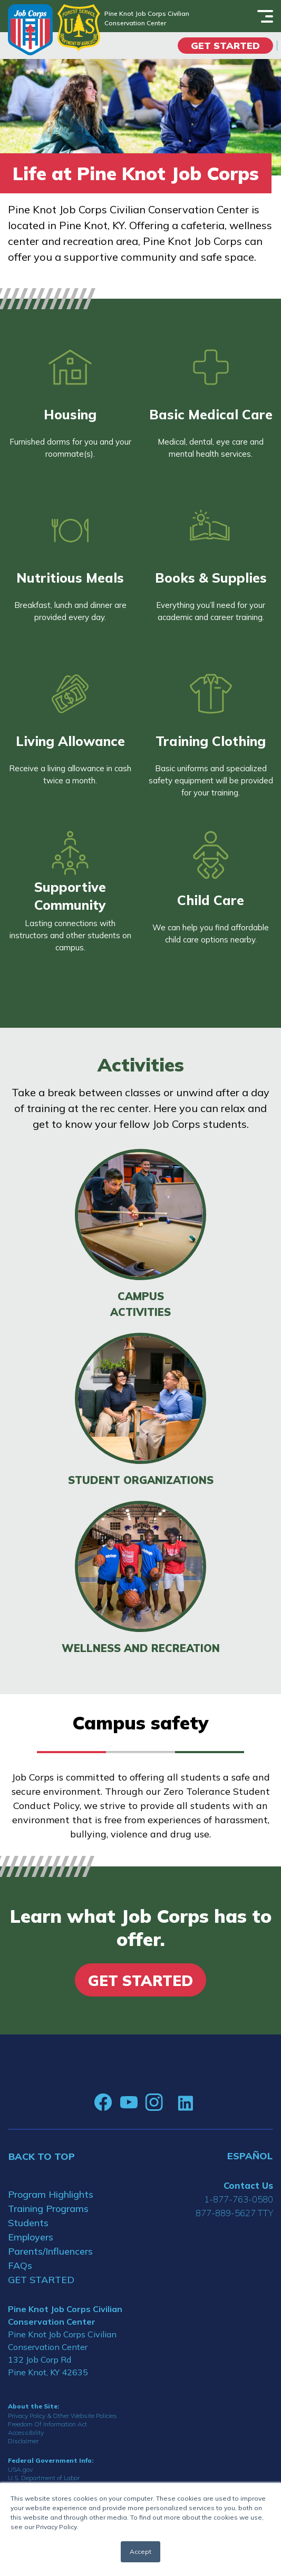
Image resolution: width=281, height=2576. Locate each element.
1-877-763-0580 (238, 2199)
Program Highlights (50, 2194)
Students (28, 2223)
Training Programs (48, 2209)
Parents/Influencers (50, 2251)
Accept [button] (140, 2551)
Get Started (225, 46)
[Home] (30, 29)
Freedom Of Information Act (47, 2424)
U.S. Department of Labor (44, 2478)
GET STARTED (41, 2280)
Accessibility (26, 2432)
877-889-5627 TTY (234, 2212)
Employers (30, 2237)
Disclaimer (23, 2441)
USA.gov (20, 2469)
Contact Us (248, 2185)
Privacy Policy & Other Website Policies (62, 2416)
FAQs (20, 2265)
